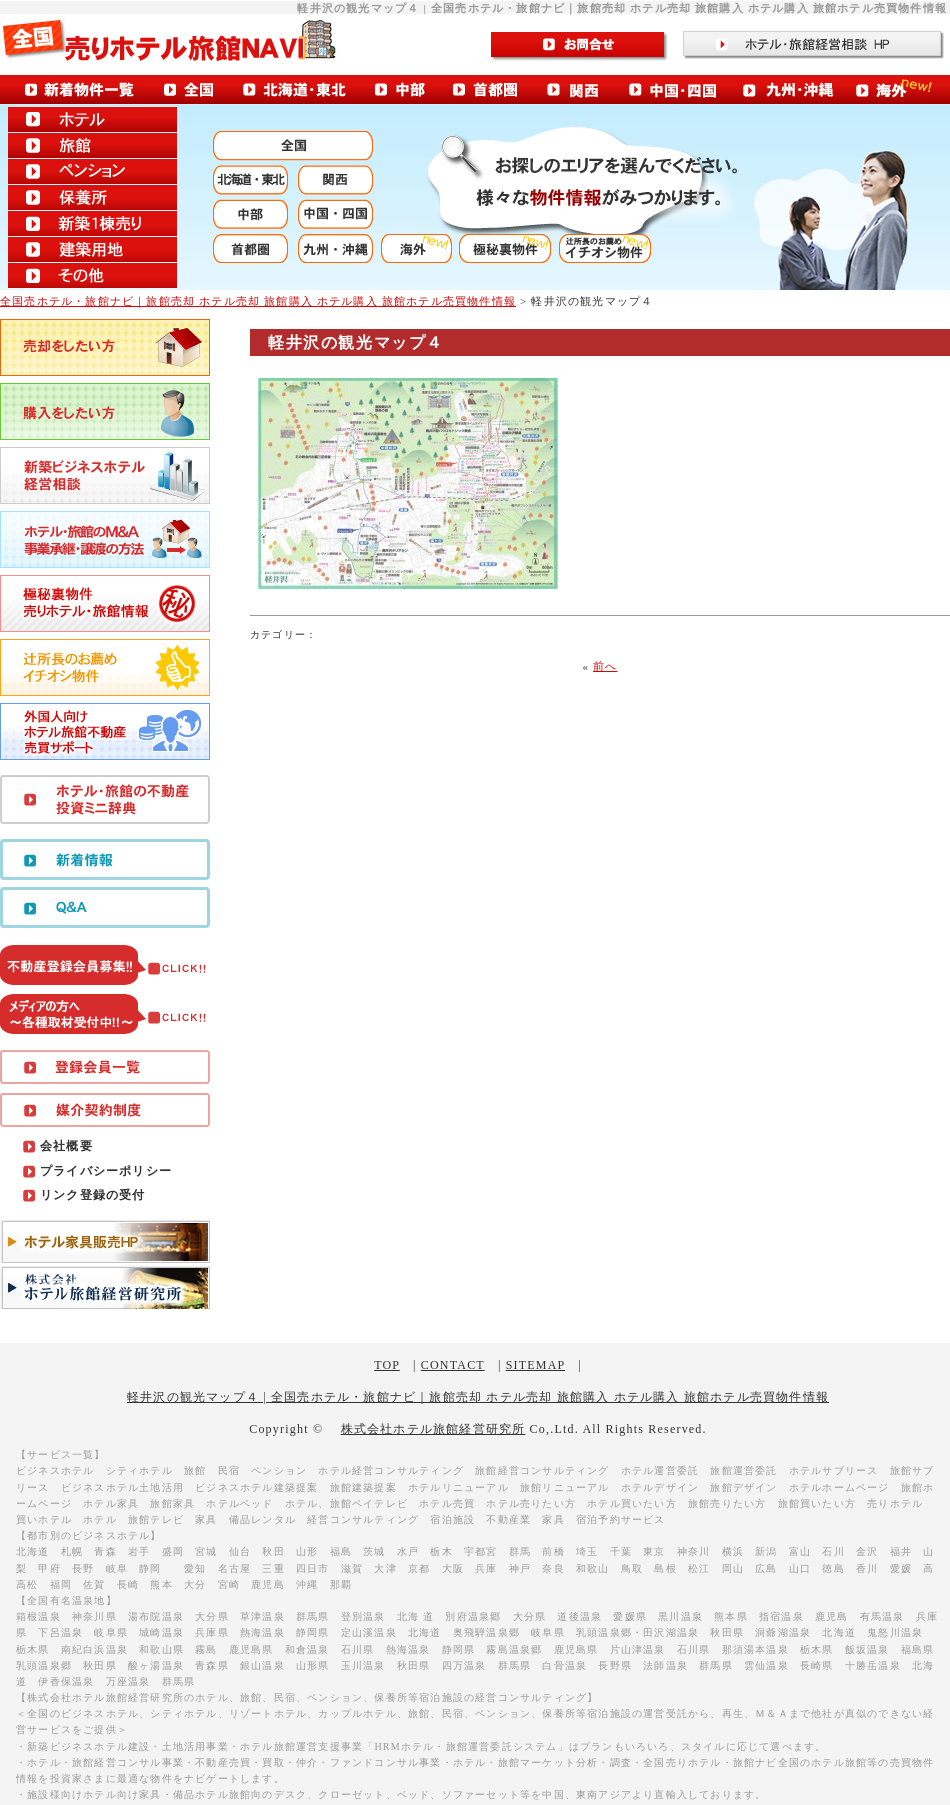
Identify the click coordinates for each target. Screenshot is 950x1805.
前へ (605, 666)
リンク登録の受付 (93, 1195)
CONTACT (453, 1365)
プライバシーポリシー (106, 1171)
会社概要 (66, 1146)
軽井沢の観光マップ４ (356, 342)
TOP (387, 1365)
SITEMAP (535, 1365)
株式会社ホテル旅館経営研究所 (433, 1429)
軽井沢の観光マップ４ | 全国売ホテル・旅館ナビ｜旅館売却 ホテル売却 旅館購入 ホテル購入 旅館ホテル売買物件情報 (478, 1397)
